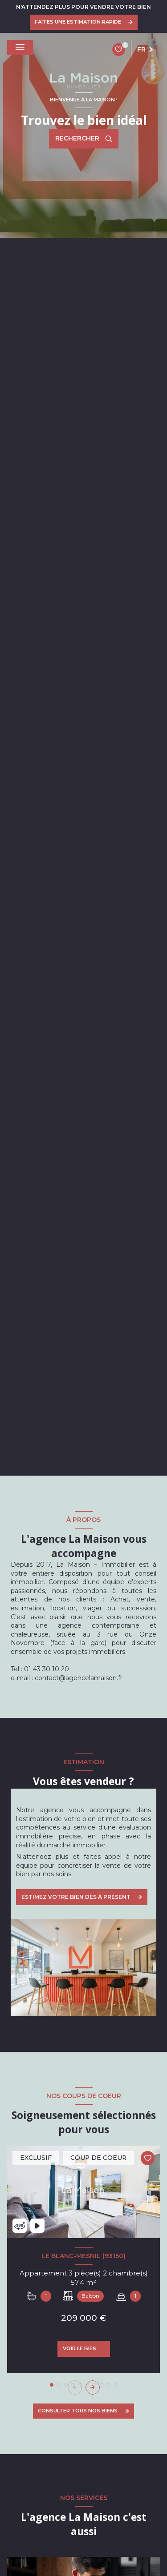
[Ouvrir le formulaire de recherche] (83, 138)
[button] (93, 2387)
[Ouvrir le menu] (20, 47)
